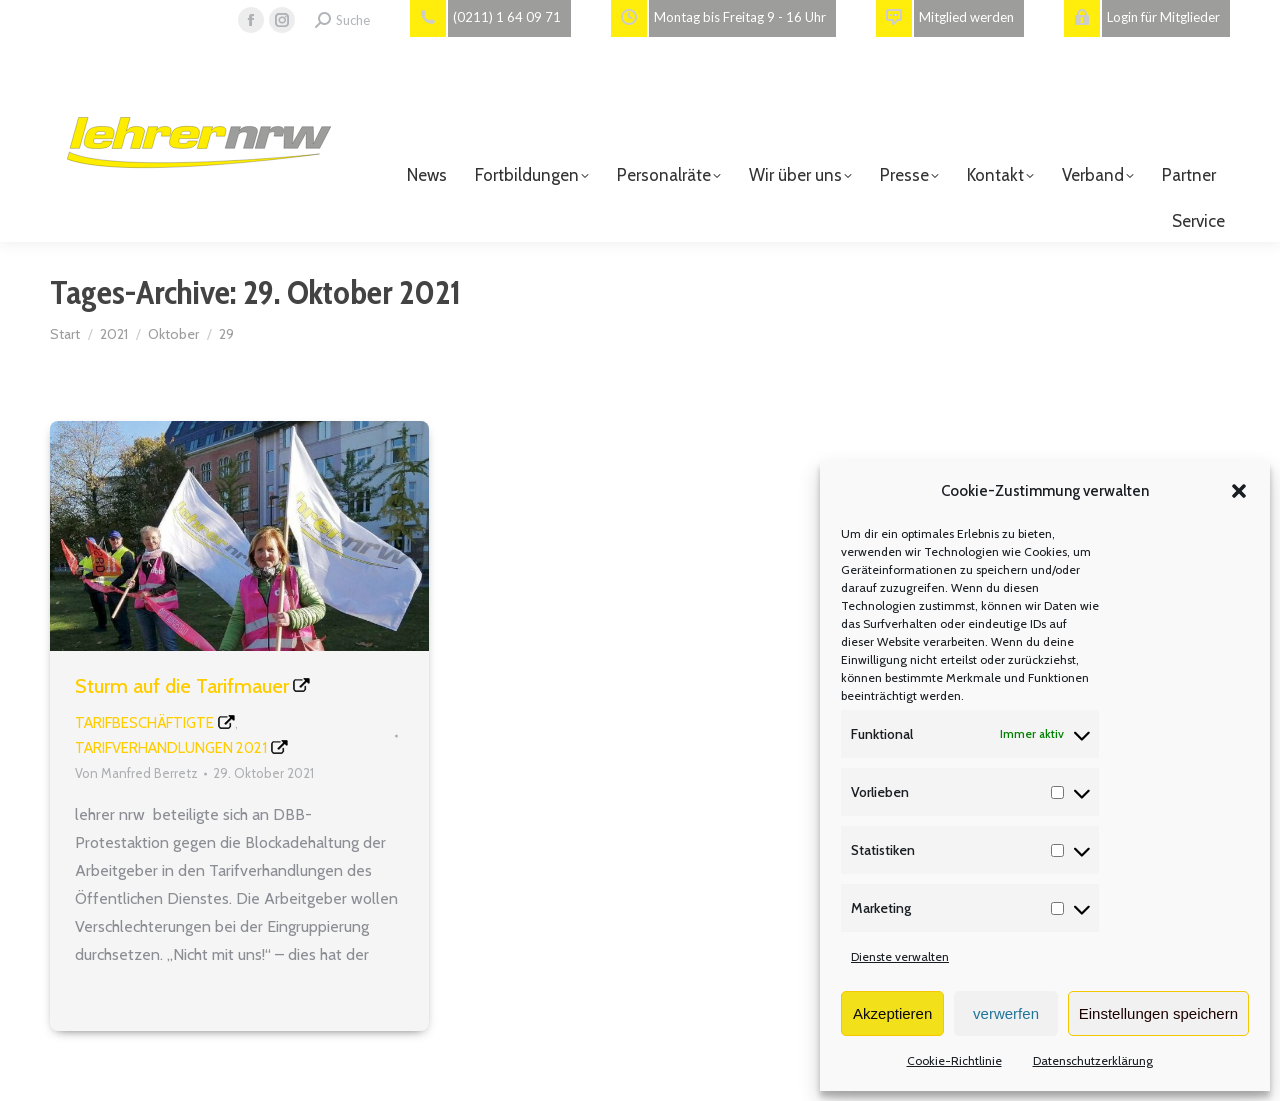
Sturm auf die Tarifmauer (182, 686)
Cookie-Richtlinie (954, 1060)
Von (136, 773)
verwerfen (1006, 1013)
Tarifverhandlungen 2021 (171, 748)
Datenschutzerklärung (1093, 1060)
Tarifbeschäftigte (144, 723)
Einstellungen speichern (1158, 1013)
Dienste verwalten (900, 956)
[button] (1239, 491)
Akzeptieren (892, 1013)
